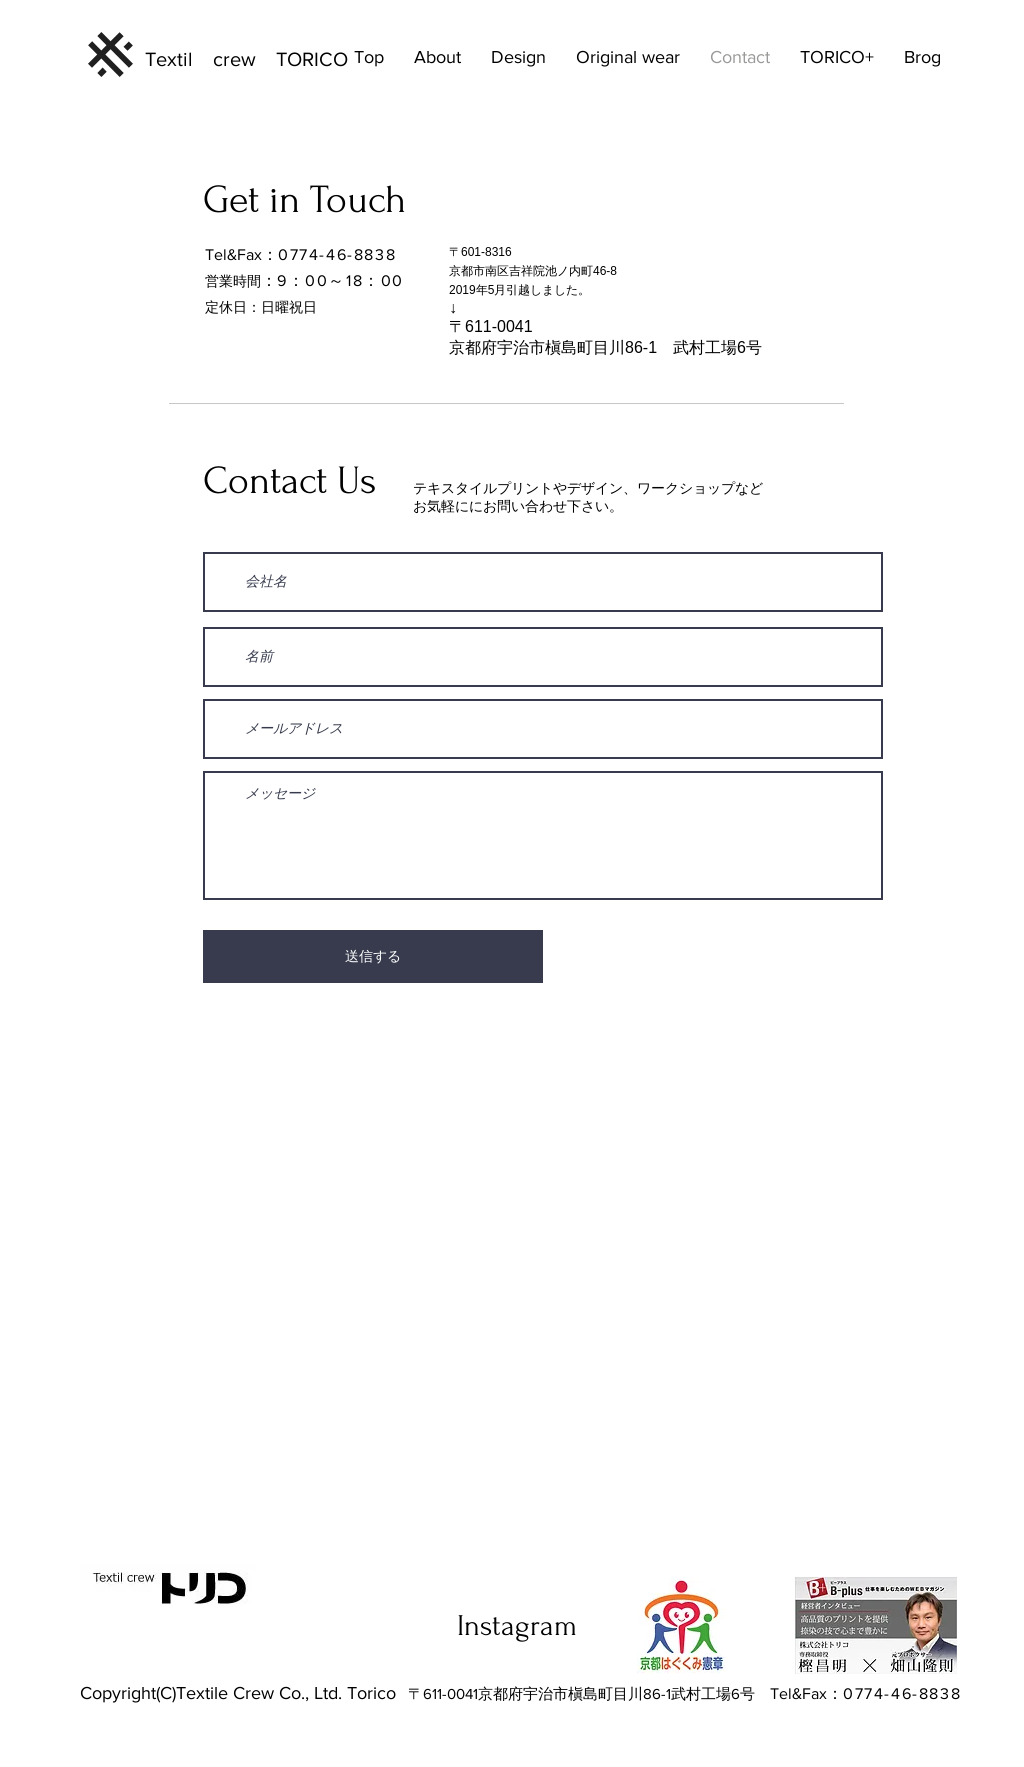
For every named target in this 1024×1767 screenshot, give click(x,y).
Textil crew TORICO (246, 59)
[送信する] (373, 956)
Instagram (517, 1625)
